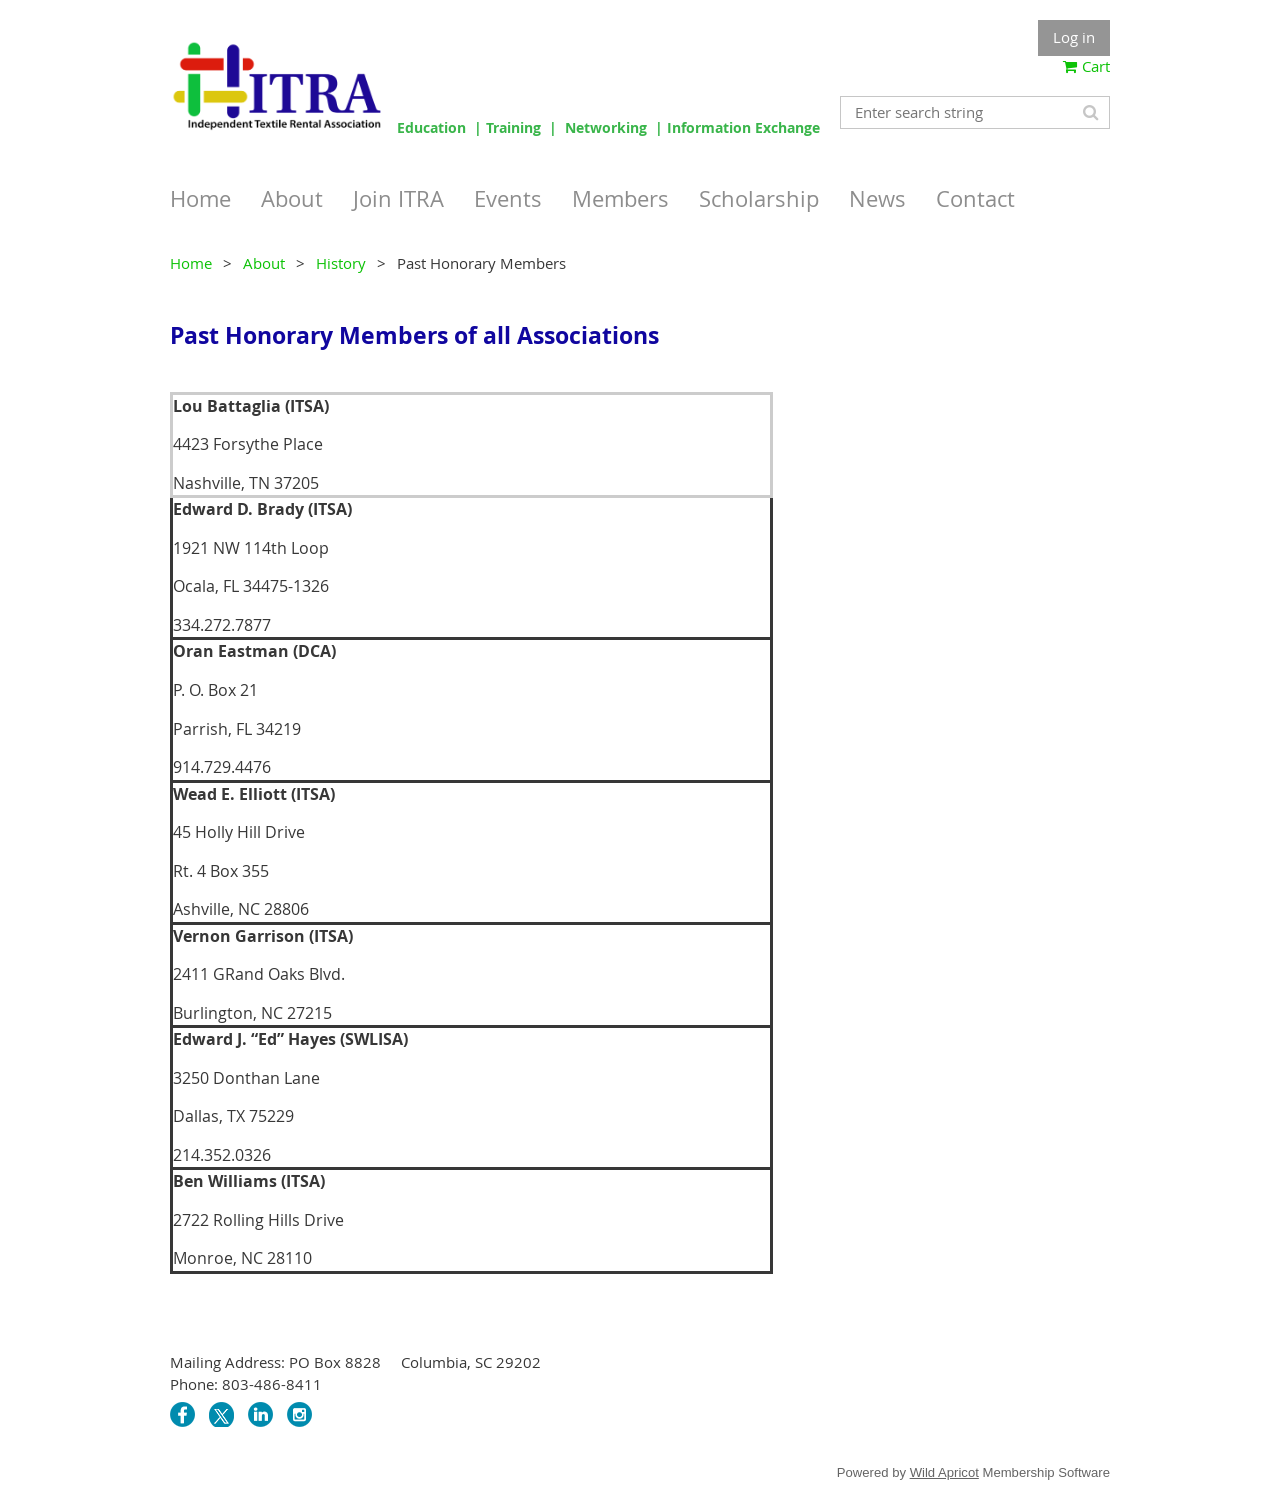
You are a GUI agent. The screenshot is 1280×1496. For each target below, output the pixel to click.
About (264, 263)
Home (191, 263)
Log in (1074, 37)
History (341, 263)
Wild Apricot (944, 1472)
